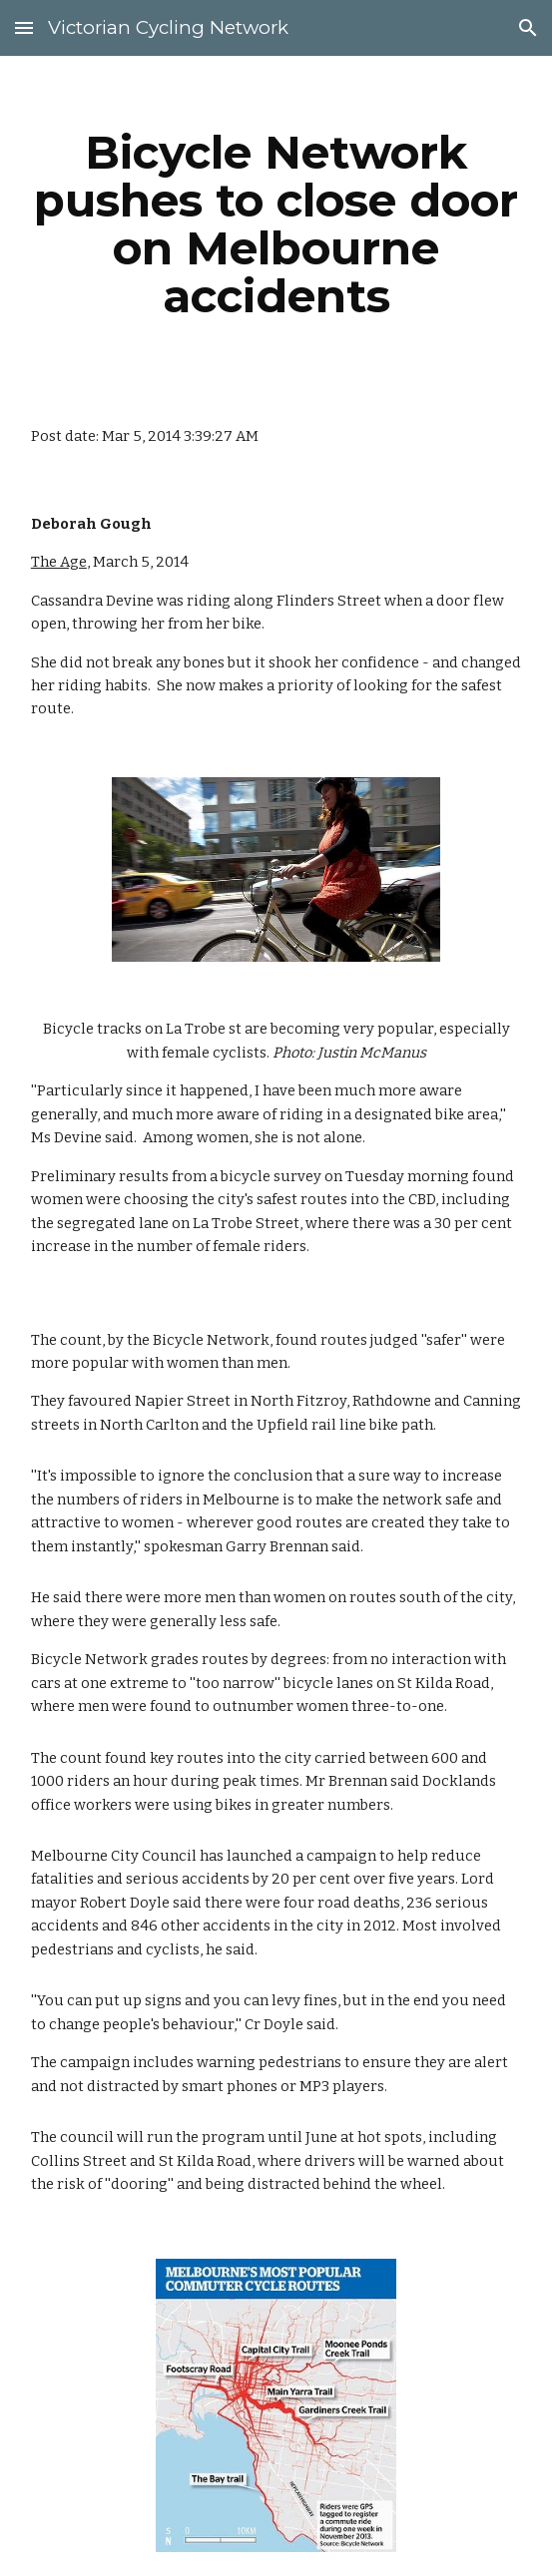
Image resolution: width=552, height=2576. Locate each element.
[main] (276, 224)
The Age (59, 562)
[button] (24, 27)
